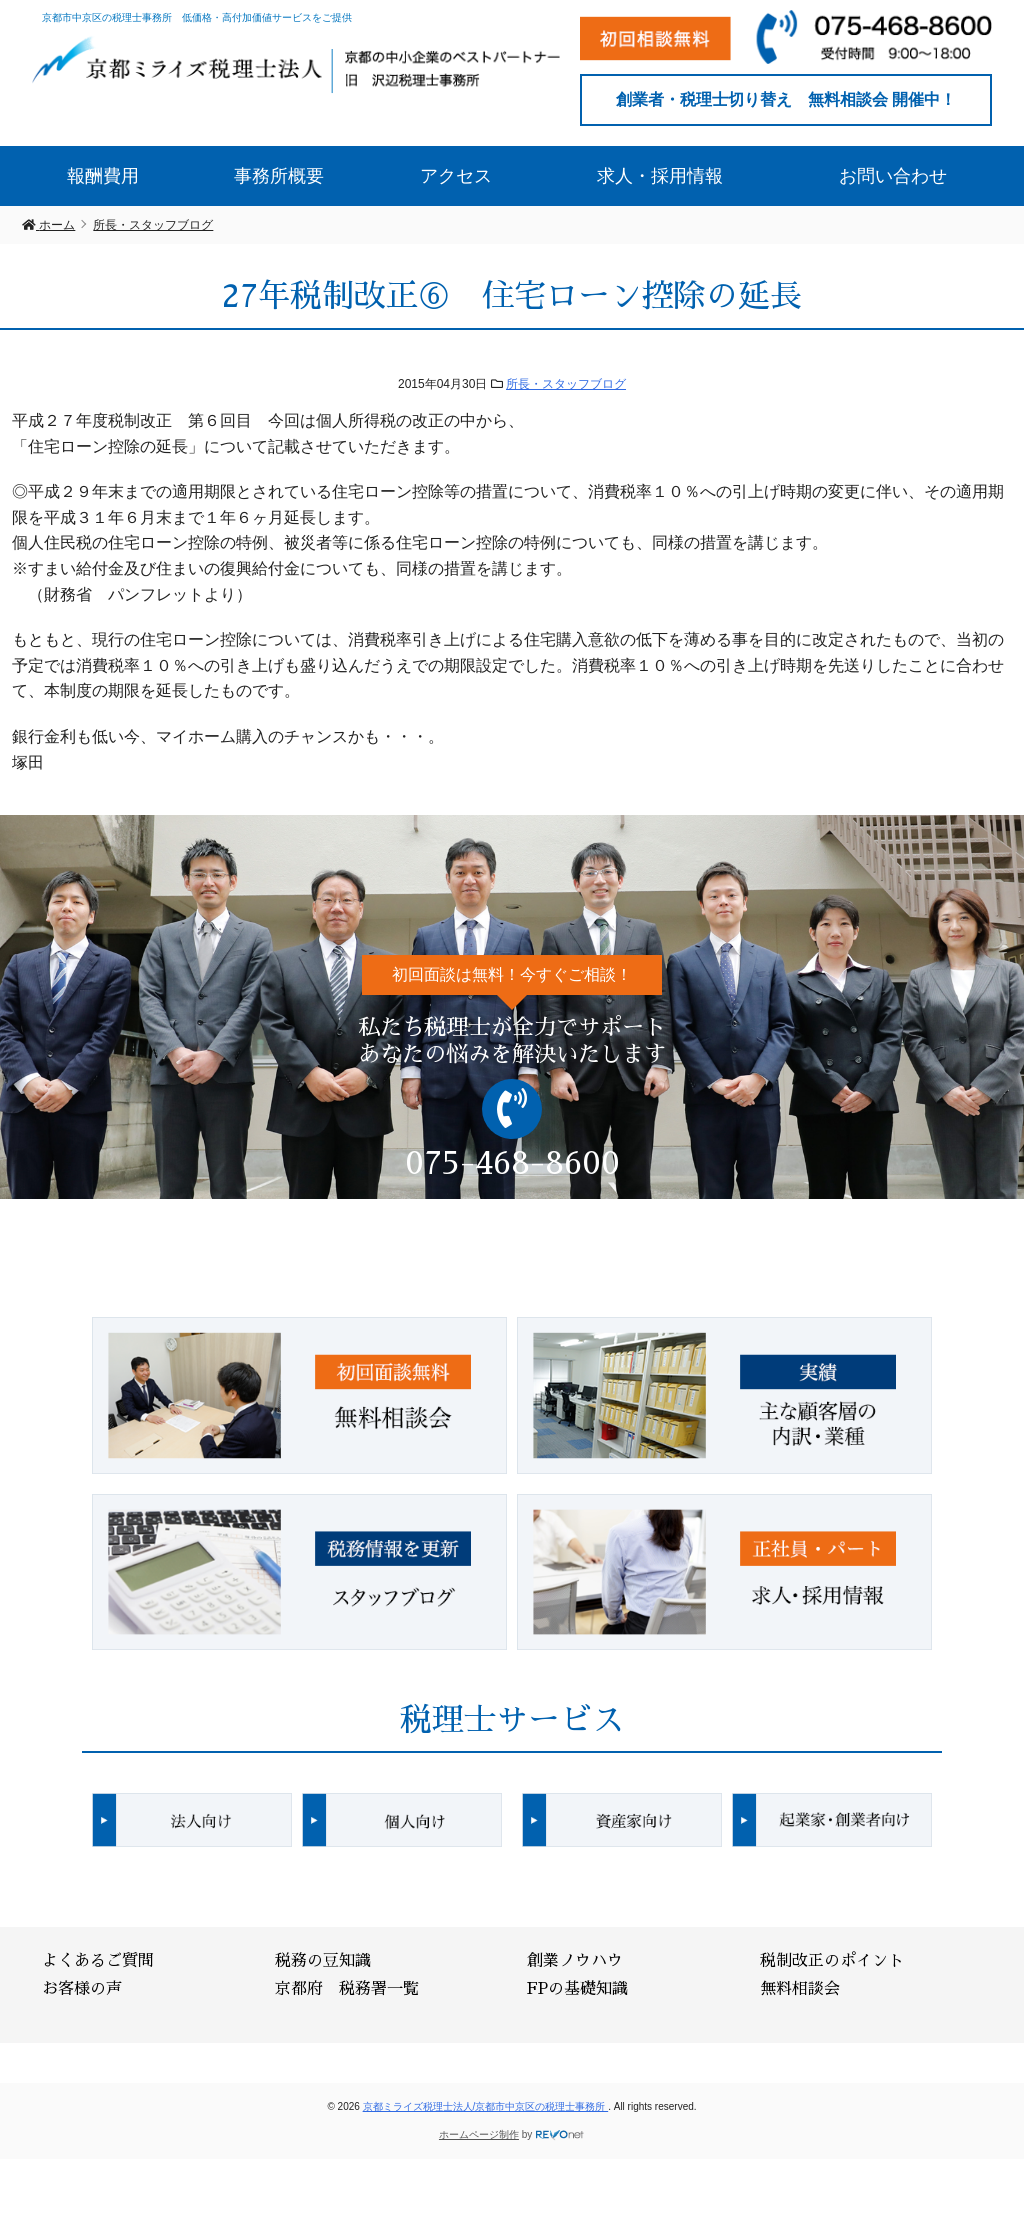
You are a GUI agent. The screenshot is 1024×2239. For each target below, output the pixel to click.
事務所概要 (279, 176)
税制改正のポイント (832, 1961)
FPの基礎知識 (577, 1989)
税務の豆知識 (323, 1961)
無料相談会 (800, 1989)
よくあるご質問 (98, 1961)
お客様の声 (82, 1989)
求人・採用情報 (660, 176)
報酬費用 (103, 176)
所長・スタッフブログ (566, 384)
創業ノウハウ (575, 1961)
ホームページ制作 (479, 2134)
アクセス (456, 176)
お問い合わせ (893, 176)
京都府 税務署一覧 (347, 1989)
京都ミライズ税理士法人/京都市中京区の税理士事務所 (486, 2106)
